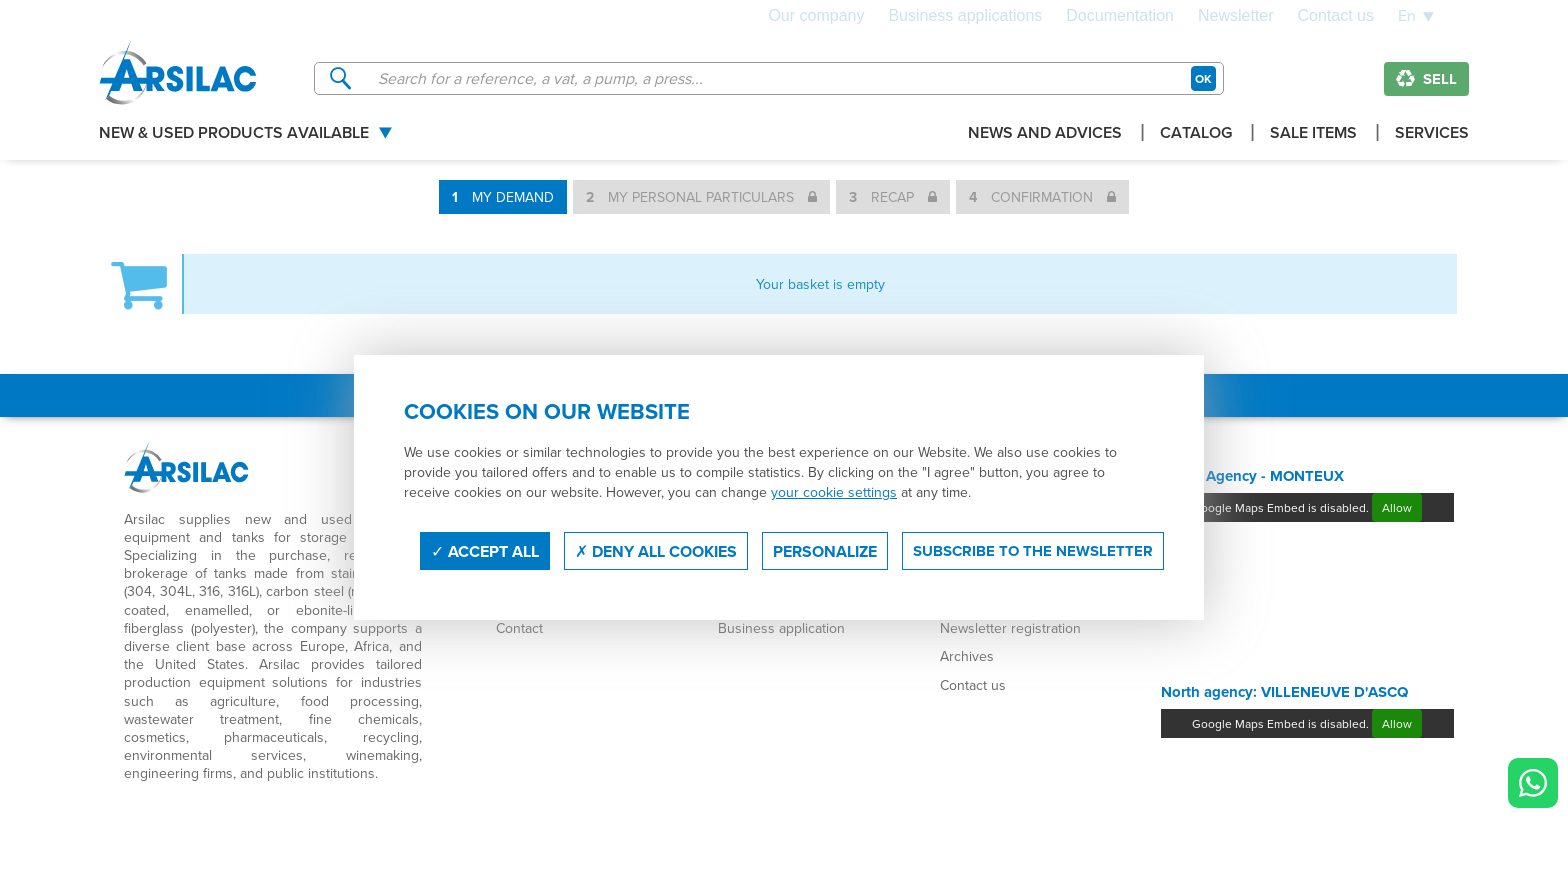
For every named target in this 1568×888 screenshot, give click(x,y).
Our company (816, 16)
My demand (503, 197)
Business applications (965, 16)
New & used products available (234, 134)
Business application (781, 628)
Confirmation (1042, 197)
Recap (893, 197)
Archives (967, 656)
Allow (1397, 507)
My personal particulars (701, 197)
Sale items (1313, 134)
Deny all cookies (656, 551)
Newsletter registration (1010, 628)
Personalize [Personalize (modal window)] (825, 551)
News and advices (1045, 134)
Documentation (1120, 16)
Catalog (1196, 134)
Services (1432, 134)
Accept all (485, 551)
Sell (1426, 79)
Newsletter (1236, 16)
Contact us (1336, 16)
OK (1203, 78)
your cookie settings (834, 492)
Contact (519, 628)
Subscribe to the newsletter (1033, 551)
